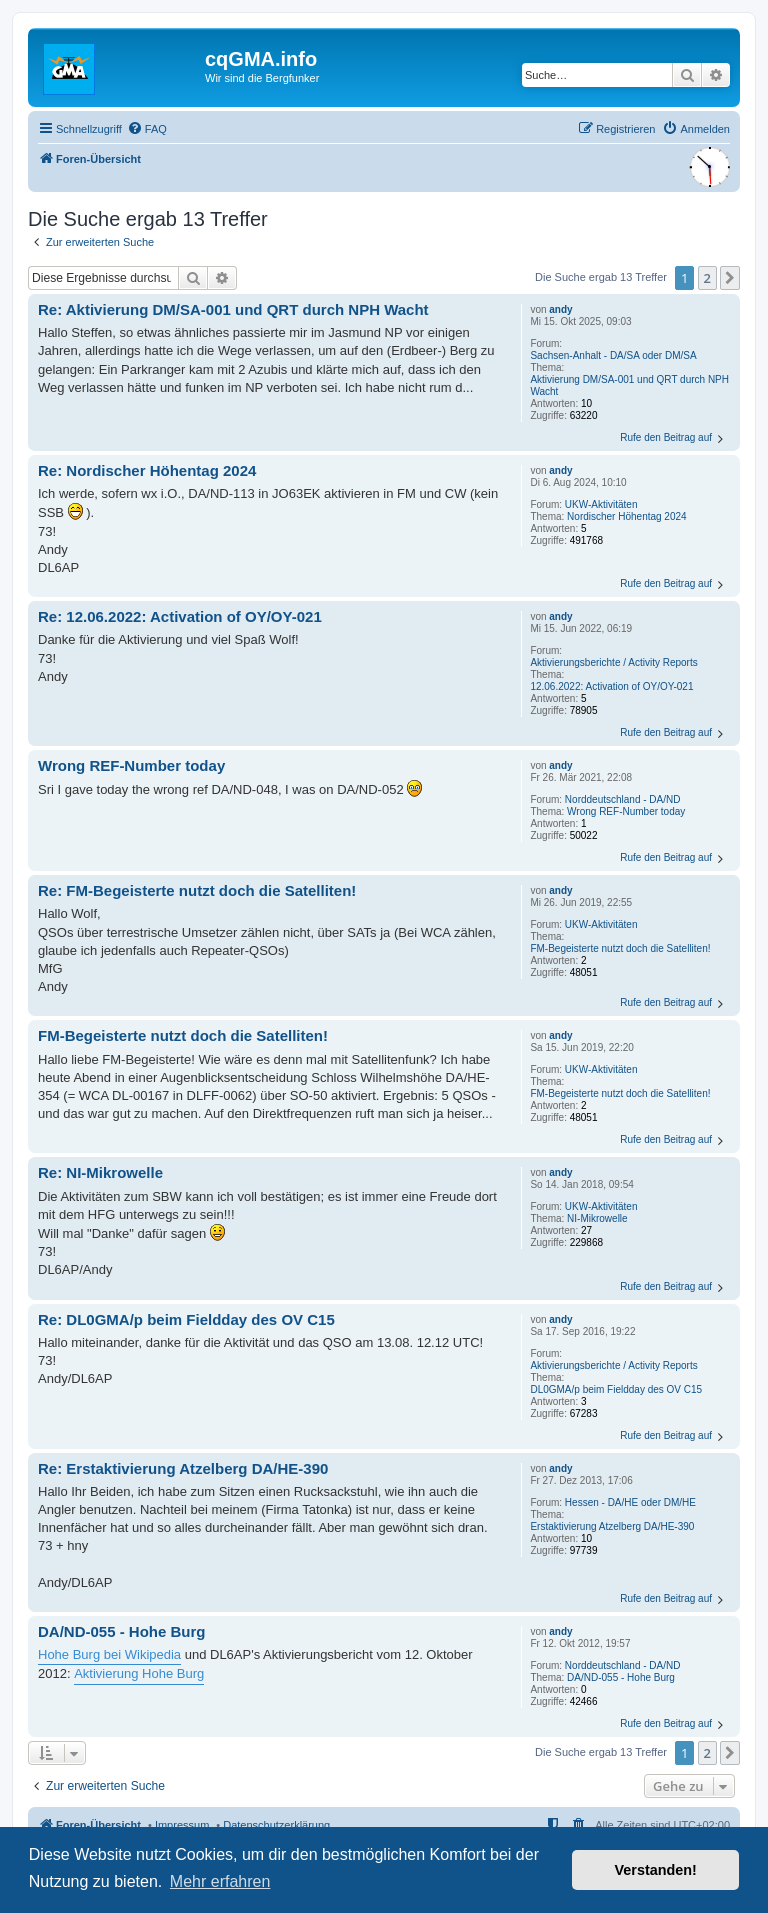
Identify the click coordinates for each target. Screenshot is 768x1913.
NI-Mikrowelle (597, 1218)
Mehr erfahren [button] (220, 1881)
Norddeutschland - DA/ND (623, 799)
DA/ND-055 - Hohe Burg (621, 1677)
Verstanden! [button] (656, 1870)
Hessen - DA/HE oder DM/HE (630, 1502)
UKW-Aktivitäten (601, 504)
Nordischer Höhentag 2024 (627, 516)
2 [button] (707, 278)
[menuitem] (147, 129)
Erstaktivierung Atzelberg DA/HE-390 (612, 1526)
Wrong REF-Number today (626, 811)
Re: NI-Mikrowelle (100, 1172)
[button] (730, 278)
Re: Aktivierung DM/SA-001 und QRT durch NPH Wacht (233, 309)
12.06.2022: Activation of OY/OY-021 (611, 686)
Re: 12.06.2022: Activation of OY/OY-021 (180, 616)
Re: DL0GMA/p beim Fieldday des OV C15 (186, 1319)
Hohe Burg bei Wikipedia (109, 1654)
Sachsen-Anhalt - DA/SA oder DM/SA (613, 355)
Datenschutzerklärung (276, 1825)
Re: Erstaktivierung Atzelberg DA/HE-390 (183, 1468)
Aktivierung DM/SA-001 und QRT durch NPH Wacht (629, 385)
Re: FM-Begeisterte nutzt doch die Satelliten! (197, 890)
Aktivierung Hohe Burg (139, 1673)
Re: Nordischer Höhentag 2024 (147, 470)
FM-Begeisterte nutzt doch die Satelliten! (620, 948)
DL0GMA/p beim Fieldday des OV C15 (616, 1389)
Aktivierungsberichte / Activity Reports (613, 662)
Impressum (182, 1825)
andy (560, 309)
